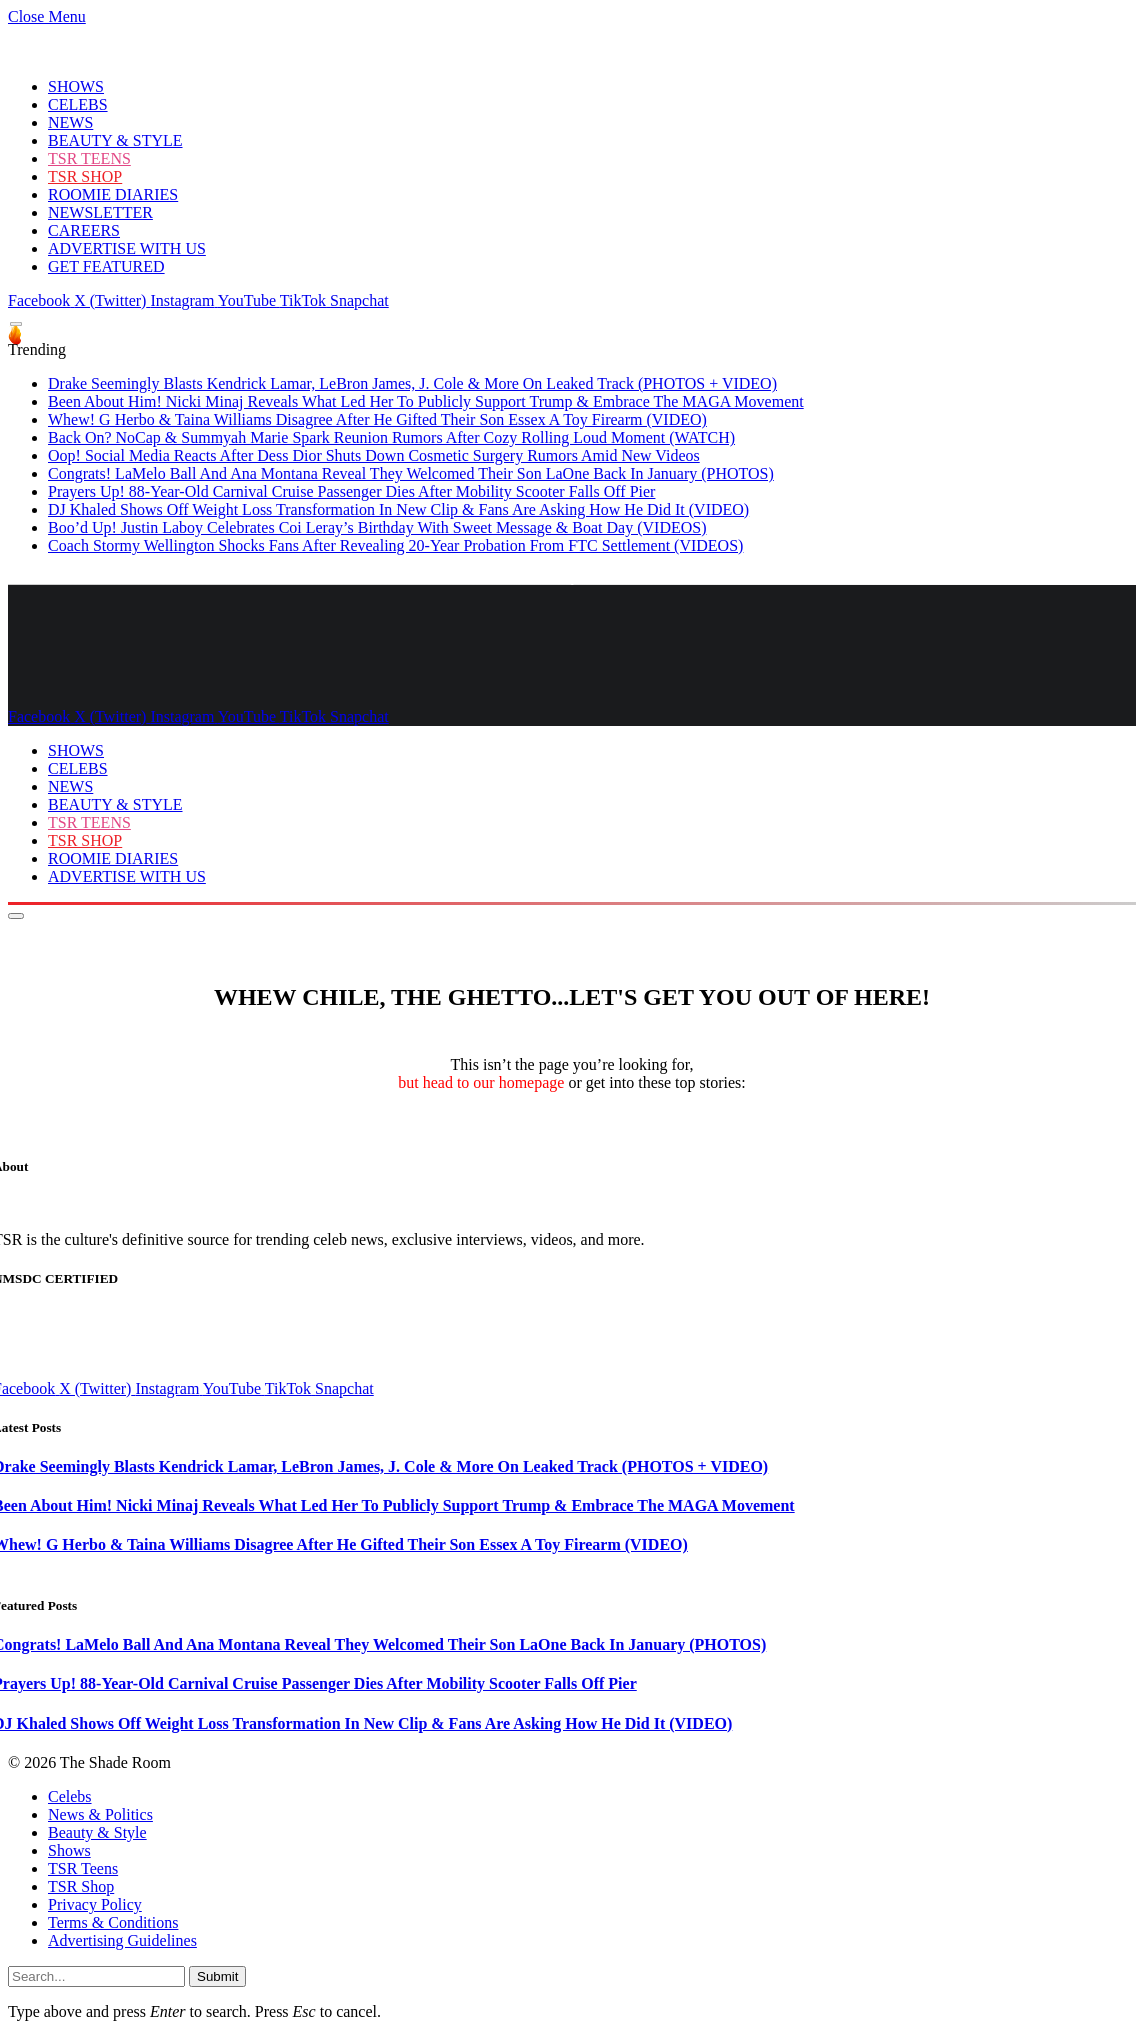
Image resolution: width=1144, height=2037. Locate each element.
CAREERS (84, 230)
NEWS (70, 122)
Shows (69, 1850)
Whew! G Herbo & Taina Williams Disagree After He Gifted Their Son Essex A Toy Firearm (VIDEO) (377, 419)
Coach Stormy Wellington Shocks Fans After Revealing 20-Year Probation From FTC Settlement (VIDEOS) (395, 545)
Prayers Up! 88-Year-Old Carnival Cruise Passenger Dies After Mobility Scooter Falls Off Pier (351, 491)
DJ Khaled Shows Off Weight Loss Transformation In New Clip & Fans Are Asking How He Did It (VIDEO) (398, 509)
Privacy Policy (95, 1904)
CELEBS (78, 104)
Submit (217, 1976)
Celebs (70, 1796)
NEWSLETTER (100, 212)
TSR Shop (81, 1886)
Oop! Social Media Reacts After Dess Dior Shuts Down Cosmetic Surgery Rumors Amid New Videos (374, 455)
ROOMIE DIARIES (113, 194)
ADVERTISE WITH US (127, 248)
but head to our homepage (481, 1082)
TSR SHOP (85, 176)
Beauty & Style (97, 1832)
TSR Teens (83, 1868)
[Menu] (16, 324)
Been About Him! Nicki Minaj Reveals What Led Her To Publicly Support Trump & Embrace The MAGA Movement (426, 401)
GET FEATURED (106, 266)
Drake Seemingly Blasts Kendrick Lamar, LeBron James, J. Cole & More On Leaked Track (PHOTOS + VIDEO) (412, 383)
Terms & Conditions (113, 1922)
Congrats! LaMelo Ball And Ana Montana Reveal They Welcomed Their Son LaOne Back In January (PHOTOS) (411, 473)
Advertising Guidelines (122, 1940)
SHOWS (76, 86)
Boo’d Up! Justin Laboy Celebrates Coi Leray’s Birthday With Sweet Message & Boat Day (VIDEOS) (377, 527)
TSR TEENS (89, 158)
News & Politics (100, 1814)
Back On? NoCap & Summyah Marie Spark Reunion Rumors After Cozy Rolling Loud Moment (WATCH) (391, 437)
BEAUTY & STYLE (115, 140)
